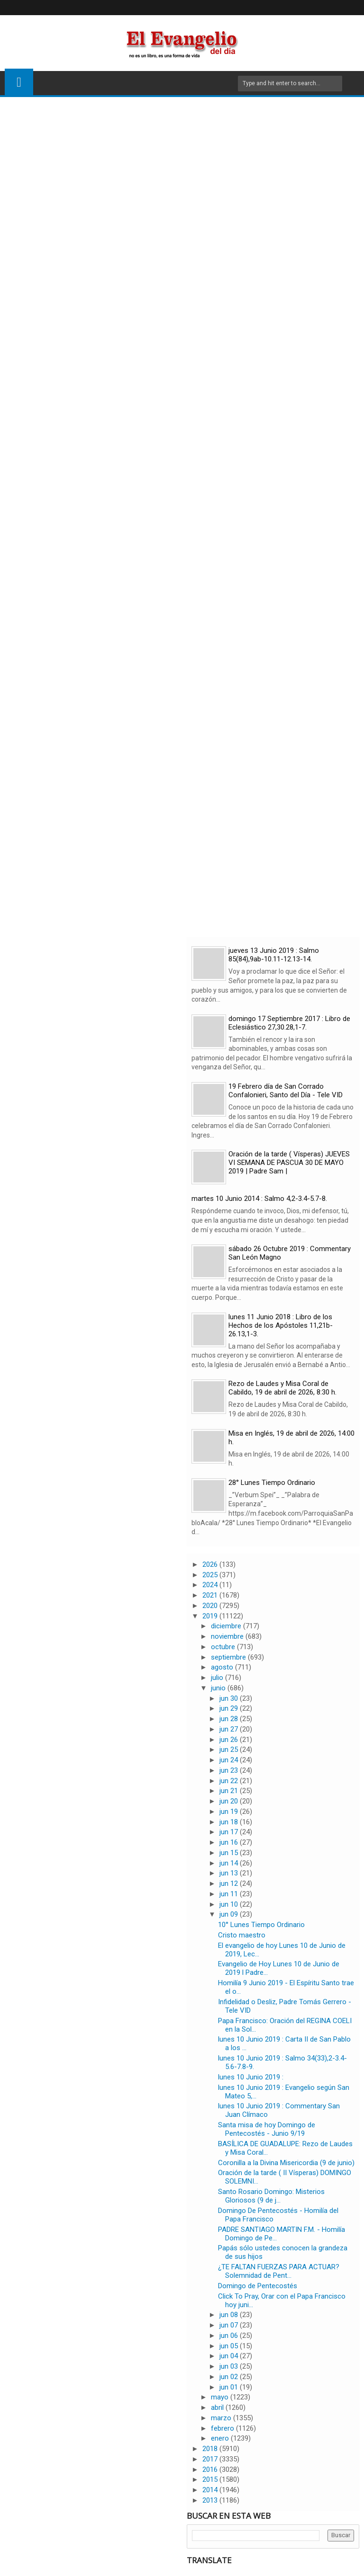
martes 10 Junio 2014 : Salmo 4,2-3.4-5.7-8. (259, 1198)
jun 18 (229, 1822)
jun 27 (229, 1729)
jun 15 (229, 1852)
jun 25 (229, 1749)
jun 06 (229, 2335)
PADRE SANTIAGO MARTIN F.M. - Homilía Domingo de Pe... (281, 2233)
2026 (210, 1564)
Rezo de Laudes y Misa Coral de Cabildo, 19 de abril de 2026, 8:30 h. (282, 1387)
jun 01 (229, 2387)
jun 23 (229, 1770)
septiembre (229, 1657)
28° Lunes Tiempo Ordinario (271, 1482)
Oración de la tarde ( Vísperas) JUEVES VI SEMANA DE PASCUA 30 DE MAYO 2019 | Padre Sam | (289, 1162)
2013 (210, 2500)
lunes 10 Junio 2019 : (250, 2077)
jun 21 (229, 1790)
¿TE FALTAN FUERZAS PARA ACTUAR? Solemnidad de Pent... (278, 2271)
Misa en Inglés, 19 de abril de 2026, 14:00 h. (291, 1437)
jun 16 (229, 1842)
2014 (210, 2490)
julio (218, 1677)
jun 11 (229, 1894)
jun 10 (229, 1904)
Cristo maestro (241, 1935)
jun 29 (229, 1708)
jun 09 (229, 1914)
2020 (210, 1605)
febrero (223, 2428)
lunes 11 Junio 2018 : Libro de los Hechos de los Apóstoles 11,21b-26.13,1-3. (280, 1325)
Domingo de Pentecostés (257, 2286)
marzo (222, 2418)
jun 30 (229, 1698)
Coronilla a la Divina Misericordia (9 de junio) (286, 2163)
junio (219, 1688)
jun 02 (229, 2376)
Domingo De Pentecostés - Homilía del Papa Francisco (278, 2214)
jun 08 (229, 2314)
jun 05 (229, 2346)
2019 (210, 1616)
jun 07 (229, 2325)
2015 (210, 2479)
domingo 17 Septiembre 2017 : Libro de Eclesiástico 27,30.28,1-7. (289, 1022)
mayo (220, 2397)
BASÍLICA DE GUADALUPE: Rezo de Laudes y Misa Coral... (285, 2148)
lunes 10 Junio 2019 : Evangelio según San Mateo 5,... (283, 2091)
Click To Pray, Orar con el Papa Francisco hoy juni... (282, 2300)
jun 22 (229, 1781)
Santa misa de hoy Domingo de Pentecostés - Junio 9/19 (266, 2129)
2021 (210, 1595)
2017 (210, 2459)
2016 (210, 2469)
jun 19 (229, 1811)
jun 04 (229, 2356)
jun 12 (229, 1883)
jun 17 (229, 1832)
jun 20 (229, 1801)
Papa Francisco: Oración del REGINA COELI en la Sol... (285, 2025)
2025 (210, 1575)
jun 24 (229, 1760)
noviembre (228, 1636)
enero (221, 2438)
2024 (210, 1585)
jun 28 (229, 1718)
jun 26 (229, 1739)
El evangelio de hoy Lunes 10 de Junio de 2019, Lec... (282, 1949)
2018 (210, 2448)
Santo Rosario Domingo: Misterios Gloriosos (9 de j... (271, 2195)
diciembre (227, 1626)
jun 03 (229, 2366)
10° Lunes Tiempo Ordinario (261, 1924)
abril (218, 2407)
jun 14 (229, 1863)
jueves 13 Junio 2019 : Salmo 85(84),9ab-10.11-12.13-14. (273, 954)
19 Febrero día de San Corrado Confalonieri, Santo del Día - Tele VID (285, 1090)
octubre (224, 1647)
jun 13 (229, 1873)
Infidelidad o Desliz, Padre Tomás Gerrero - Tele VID (284, 2006)
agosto (223, 1667)
